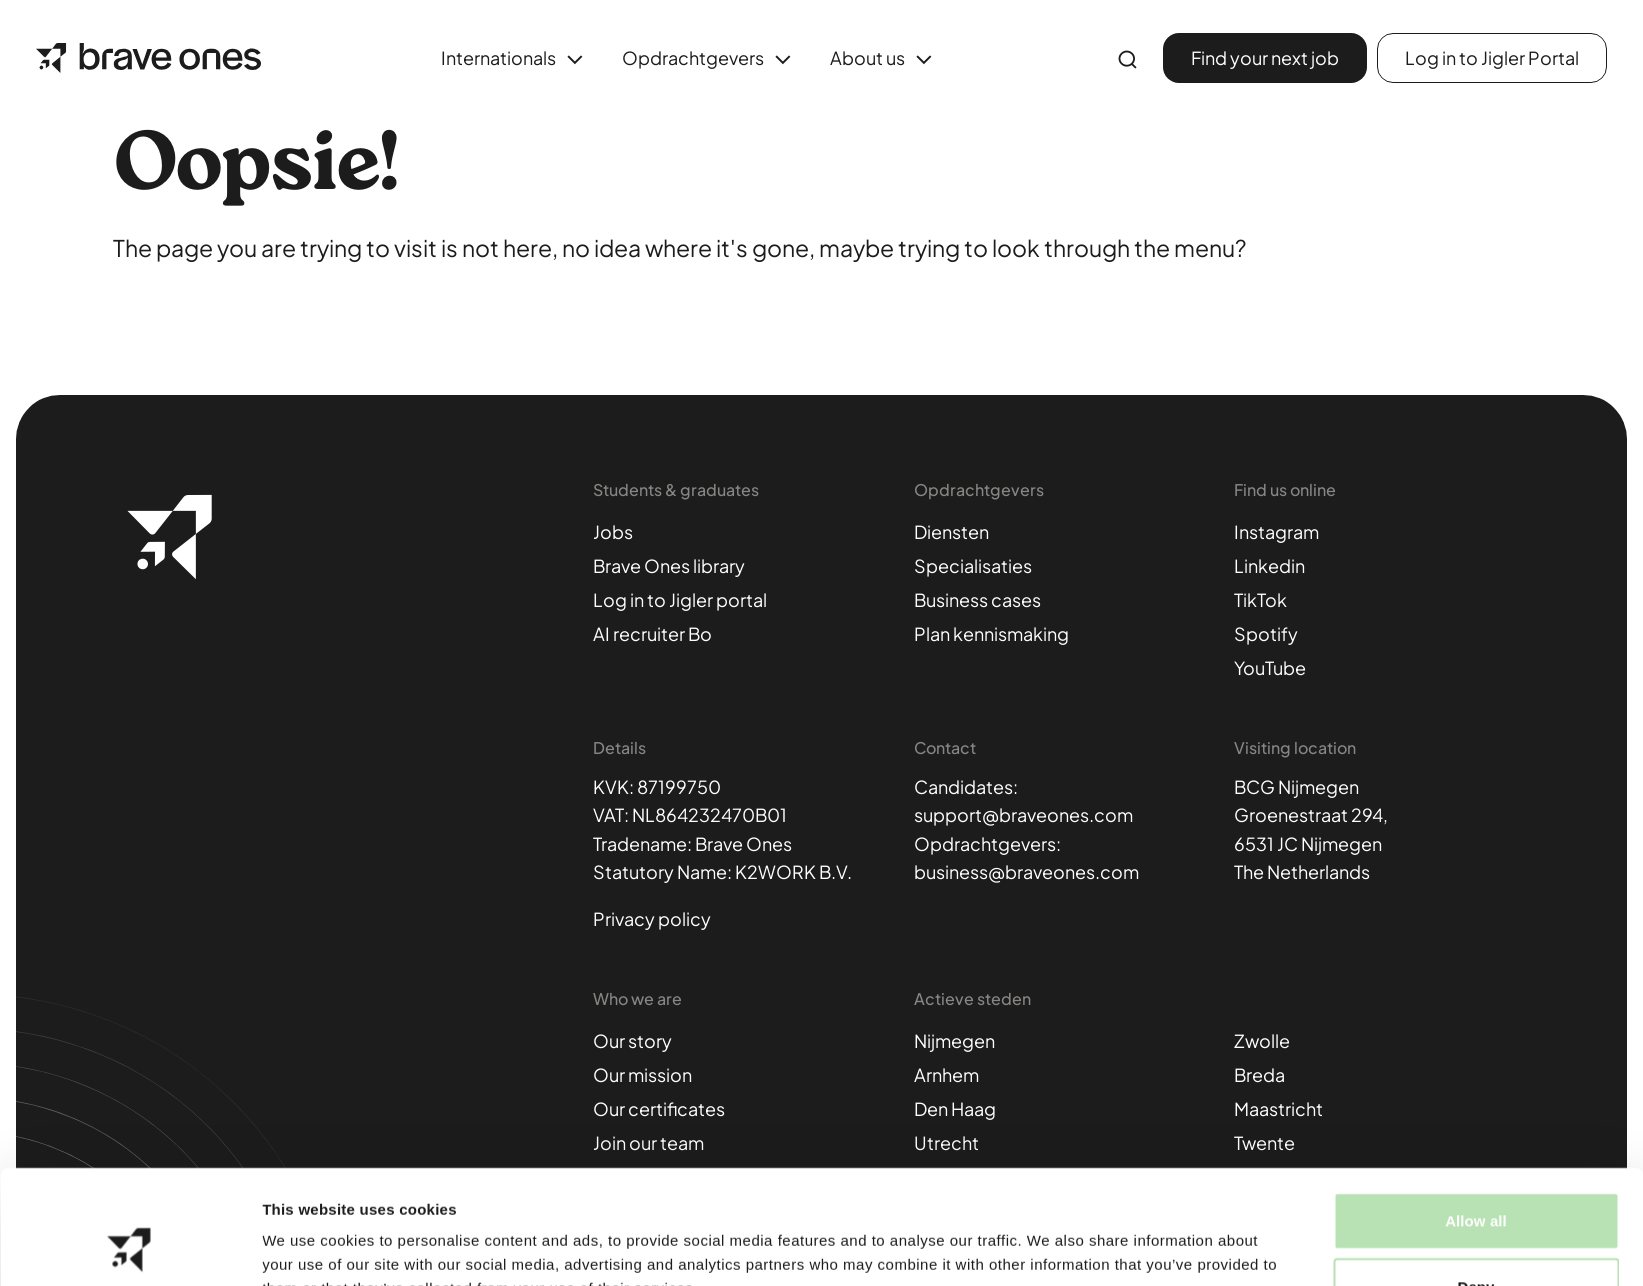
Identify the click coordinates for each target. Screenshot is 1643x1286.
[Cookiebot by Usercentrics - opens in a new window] (129, 1247)
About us (884, 60)
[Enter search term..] (1127, 60)
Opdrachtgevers (710, 60)
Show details (1049, 1246)
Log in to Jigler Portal (1492, 57)
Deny (1475, 1179)
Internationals (515, 60)
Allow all (1476, 1113)
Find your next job (1265, 57)
